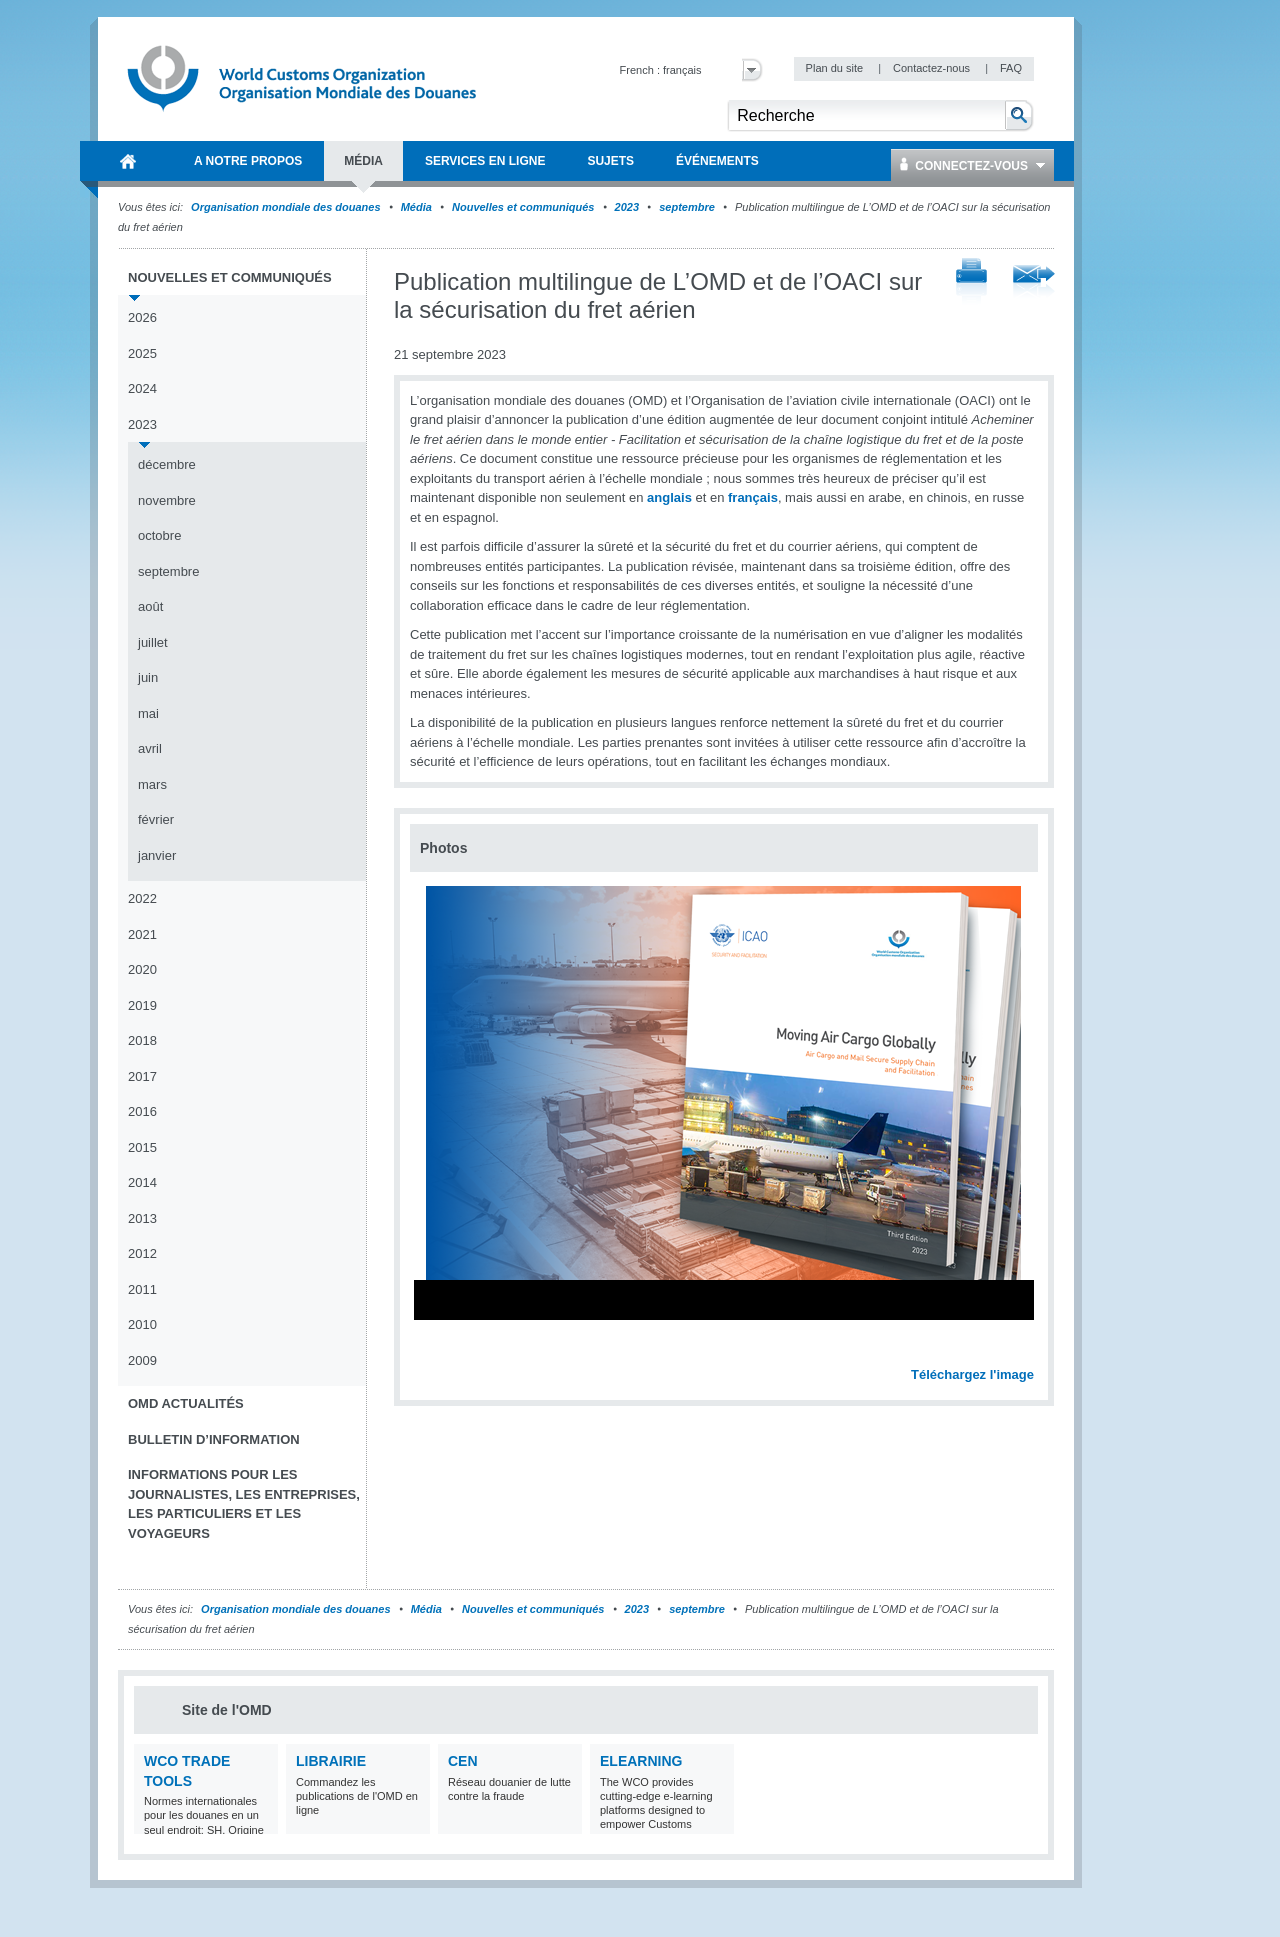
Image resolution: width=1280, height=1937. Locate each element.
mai (148, 713)
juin (148, 677)
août (150, 606)
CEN (463, 1761)
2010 (142, 1324)
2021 (142, 934)
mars (152, 784)
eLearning (641, 1761)
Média (416, 207)
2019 (142, 1005)
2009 (142, 1360)
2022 (142, 898)
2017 (142, 1076)
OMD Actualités (186, 1403)
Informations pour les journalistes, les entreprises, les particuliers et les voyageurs (244, 1504)
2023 (627, 207)
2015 (142, 1147)
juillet (153, 642)
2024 (142, 388)
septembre (687, 207)
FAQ (1011, 68)
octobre (159, 535)
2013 (142, 1218)
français (753, 497)
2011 (142, 1289)
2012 (142, 1253)
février (156, 819)
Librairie (331, 1761)
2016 (142, 1111)
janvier (157, 855)
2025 (142, 353)
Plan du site (836, 68)
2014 (142, 1182)
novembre (167, 500)
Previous (431, 1353)
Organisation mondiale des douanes (285, 207)
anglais (669, 497)
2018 (142, 1040)
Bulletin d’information (214, 1439)
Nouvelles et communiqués (523, 207)
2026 (142, 317)
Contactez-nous (933, 68)
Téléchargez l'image (972, 1374)
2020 (142, 969)
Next (1030, 1353)
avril (150, 748)
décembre (167, 464)
